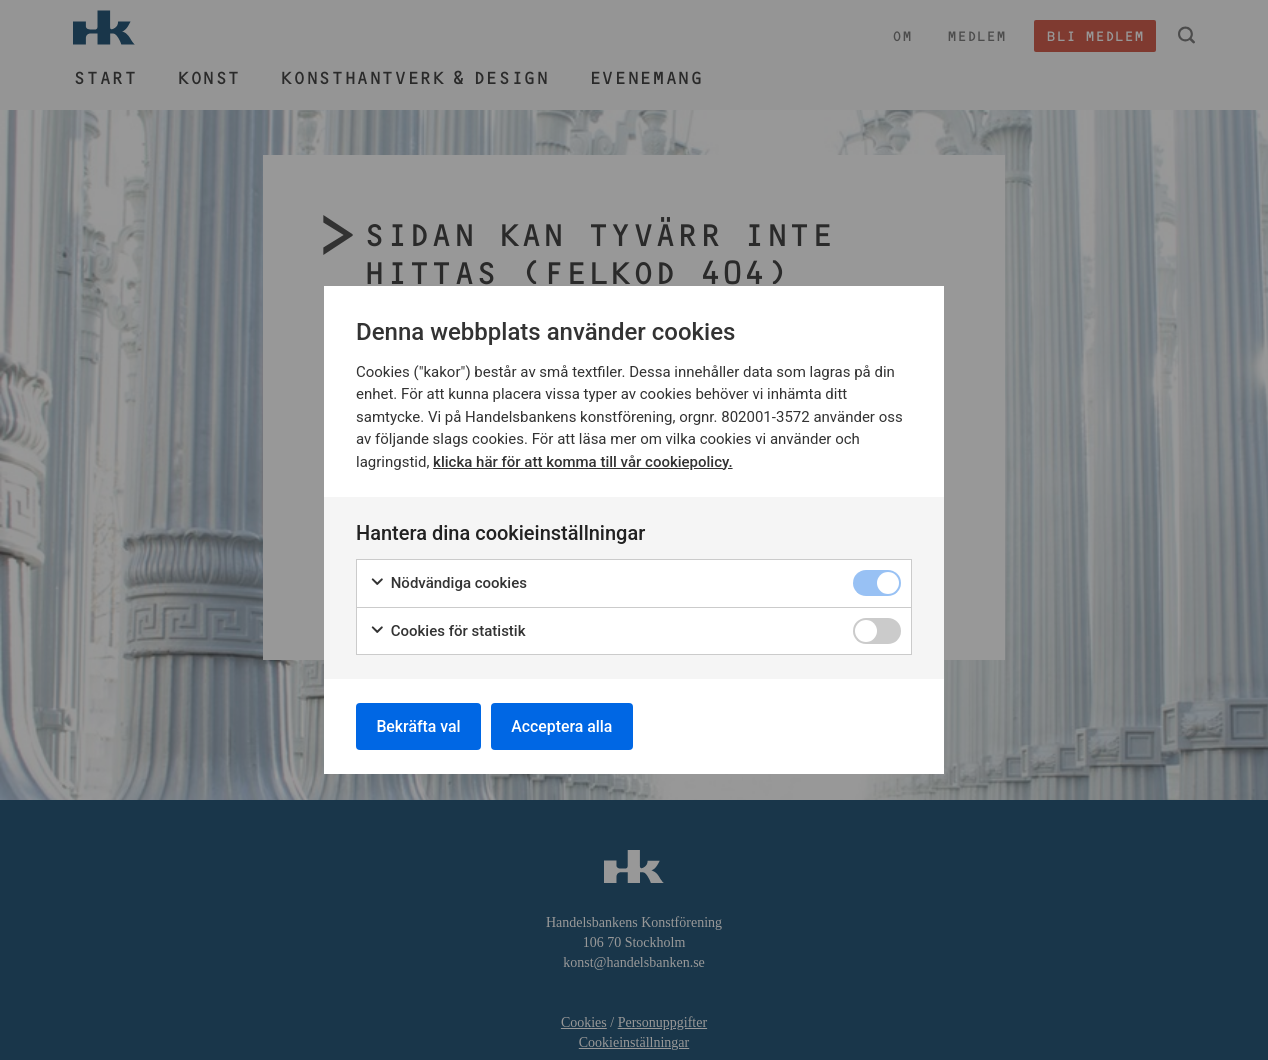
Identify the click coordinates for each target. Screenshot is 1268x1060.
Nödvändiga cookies (448, 582)
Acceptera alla (565, 725)
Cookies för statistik (447, 630)
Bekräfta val (419, 725)
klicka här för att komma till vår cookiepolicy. (582, 461)
